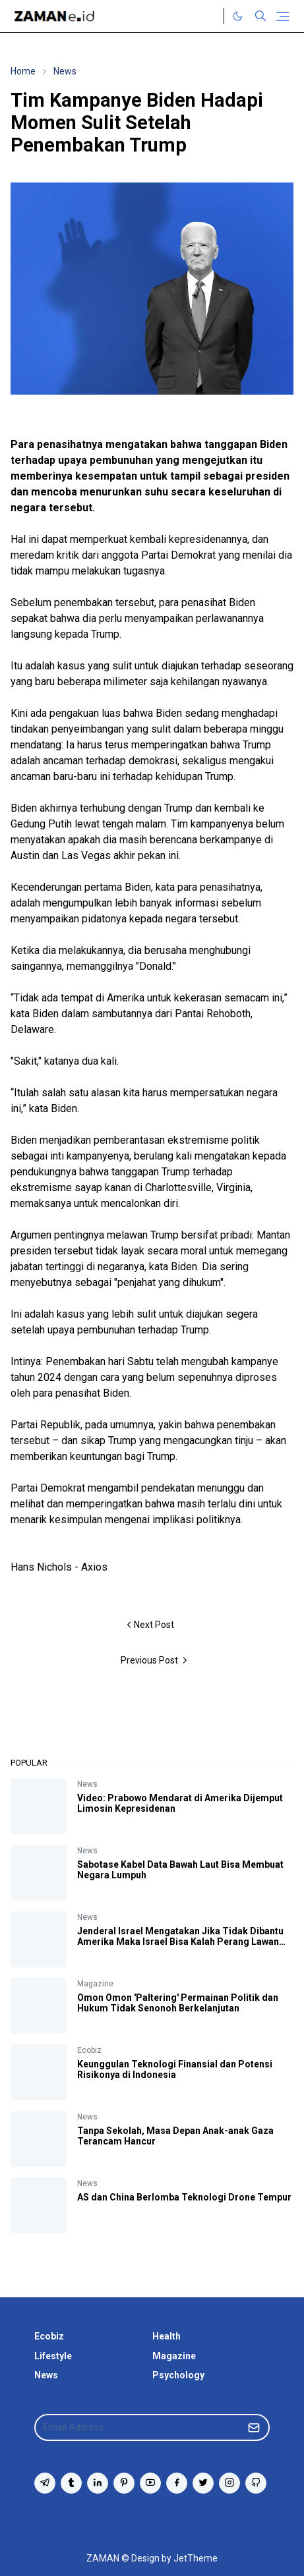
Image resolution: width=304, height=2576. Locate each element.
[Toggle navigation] (282, 16)
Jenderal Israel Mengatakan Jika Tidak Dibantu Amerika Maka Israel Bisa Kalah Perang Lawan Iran (180, 1941)
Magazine (95, 1983)
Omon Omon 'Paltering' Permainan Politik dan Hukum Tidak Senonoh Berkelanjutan (177, 2002)
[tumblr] (71, 2483)
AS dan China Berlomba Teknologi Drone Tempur (184, 2197)
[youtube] (150, 2483)
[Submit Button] (253, 2427)
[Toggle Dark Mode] (238, 16)
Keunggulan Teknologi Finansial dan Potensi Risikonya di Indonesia (174, 2069)
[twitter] (203, 2483)
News (87, 1784)
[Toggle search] (260, 16)
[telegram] (44, 2483)
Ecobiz (89, 2050)
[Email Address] (138, 2427)
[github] (255, 2483)
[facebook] (176, 2483)
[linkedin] (97, 2483)
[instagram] (229, 2483)
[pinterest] (124, 2483)
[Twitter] (210, 16)
